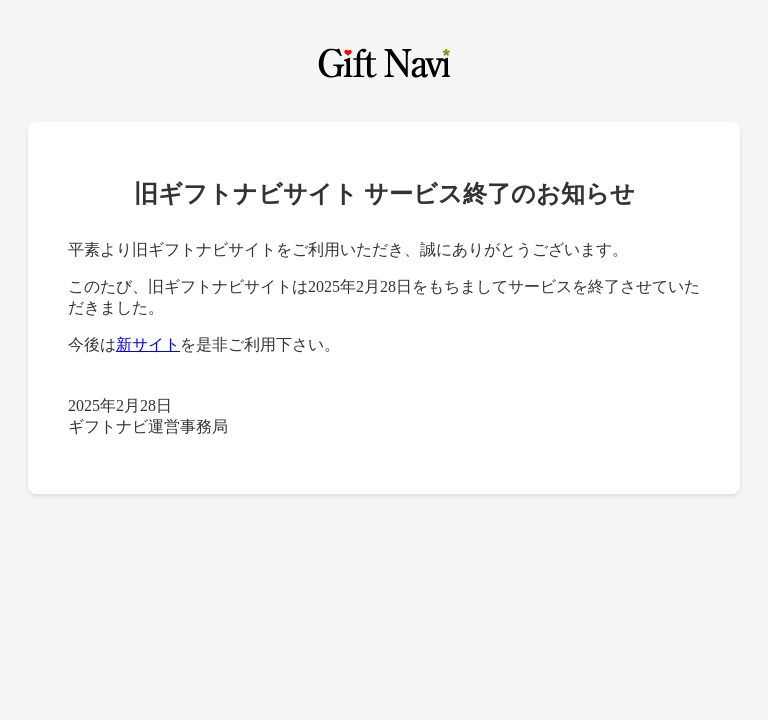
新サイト (148, 344)
